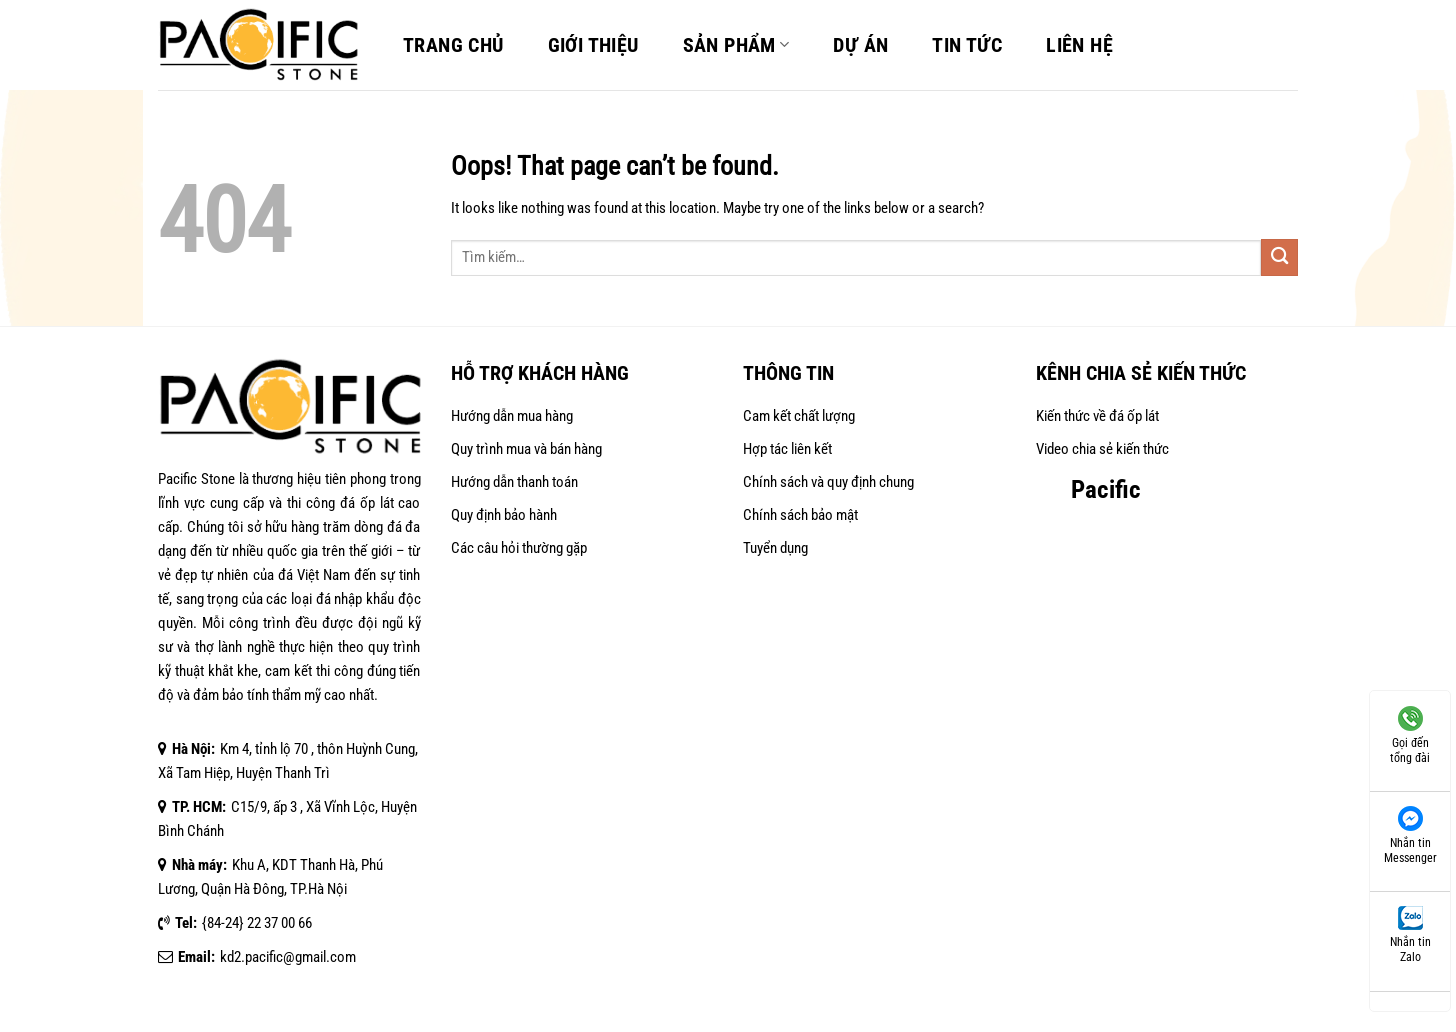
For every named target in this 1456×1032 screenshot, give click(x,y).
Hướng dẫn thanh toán (514, 482)
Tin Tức (967, 45)
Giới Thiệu (593, 45)
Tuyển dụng (775, 548)
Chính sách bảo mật (800, 515)
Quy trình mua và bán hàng (526, 449)
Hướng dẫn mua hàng (512, 416)
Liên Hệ (1079, 45)
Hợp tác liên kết (787, 449)
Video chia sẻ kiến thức (1102, 449)
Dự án (860, 45)
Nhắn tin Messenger (1410, 833)
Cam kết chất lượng (799, 416)
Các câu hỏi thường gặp (519, 548)
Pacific (1106, 489)
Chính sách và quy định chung (828, 482)
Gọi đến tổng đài (1410, 733)
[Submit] (1279, 257)
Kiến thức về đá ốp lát (1097, 416)
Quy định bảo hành (504, 515)
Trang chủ (453, 45)
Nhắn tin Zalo (1410, 933)
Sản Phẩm (736, 45)
